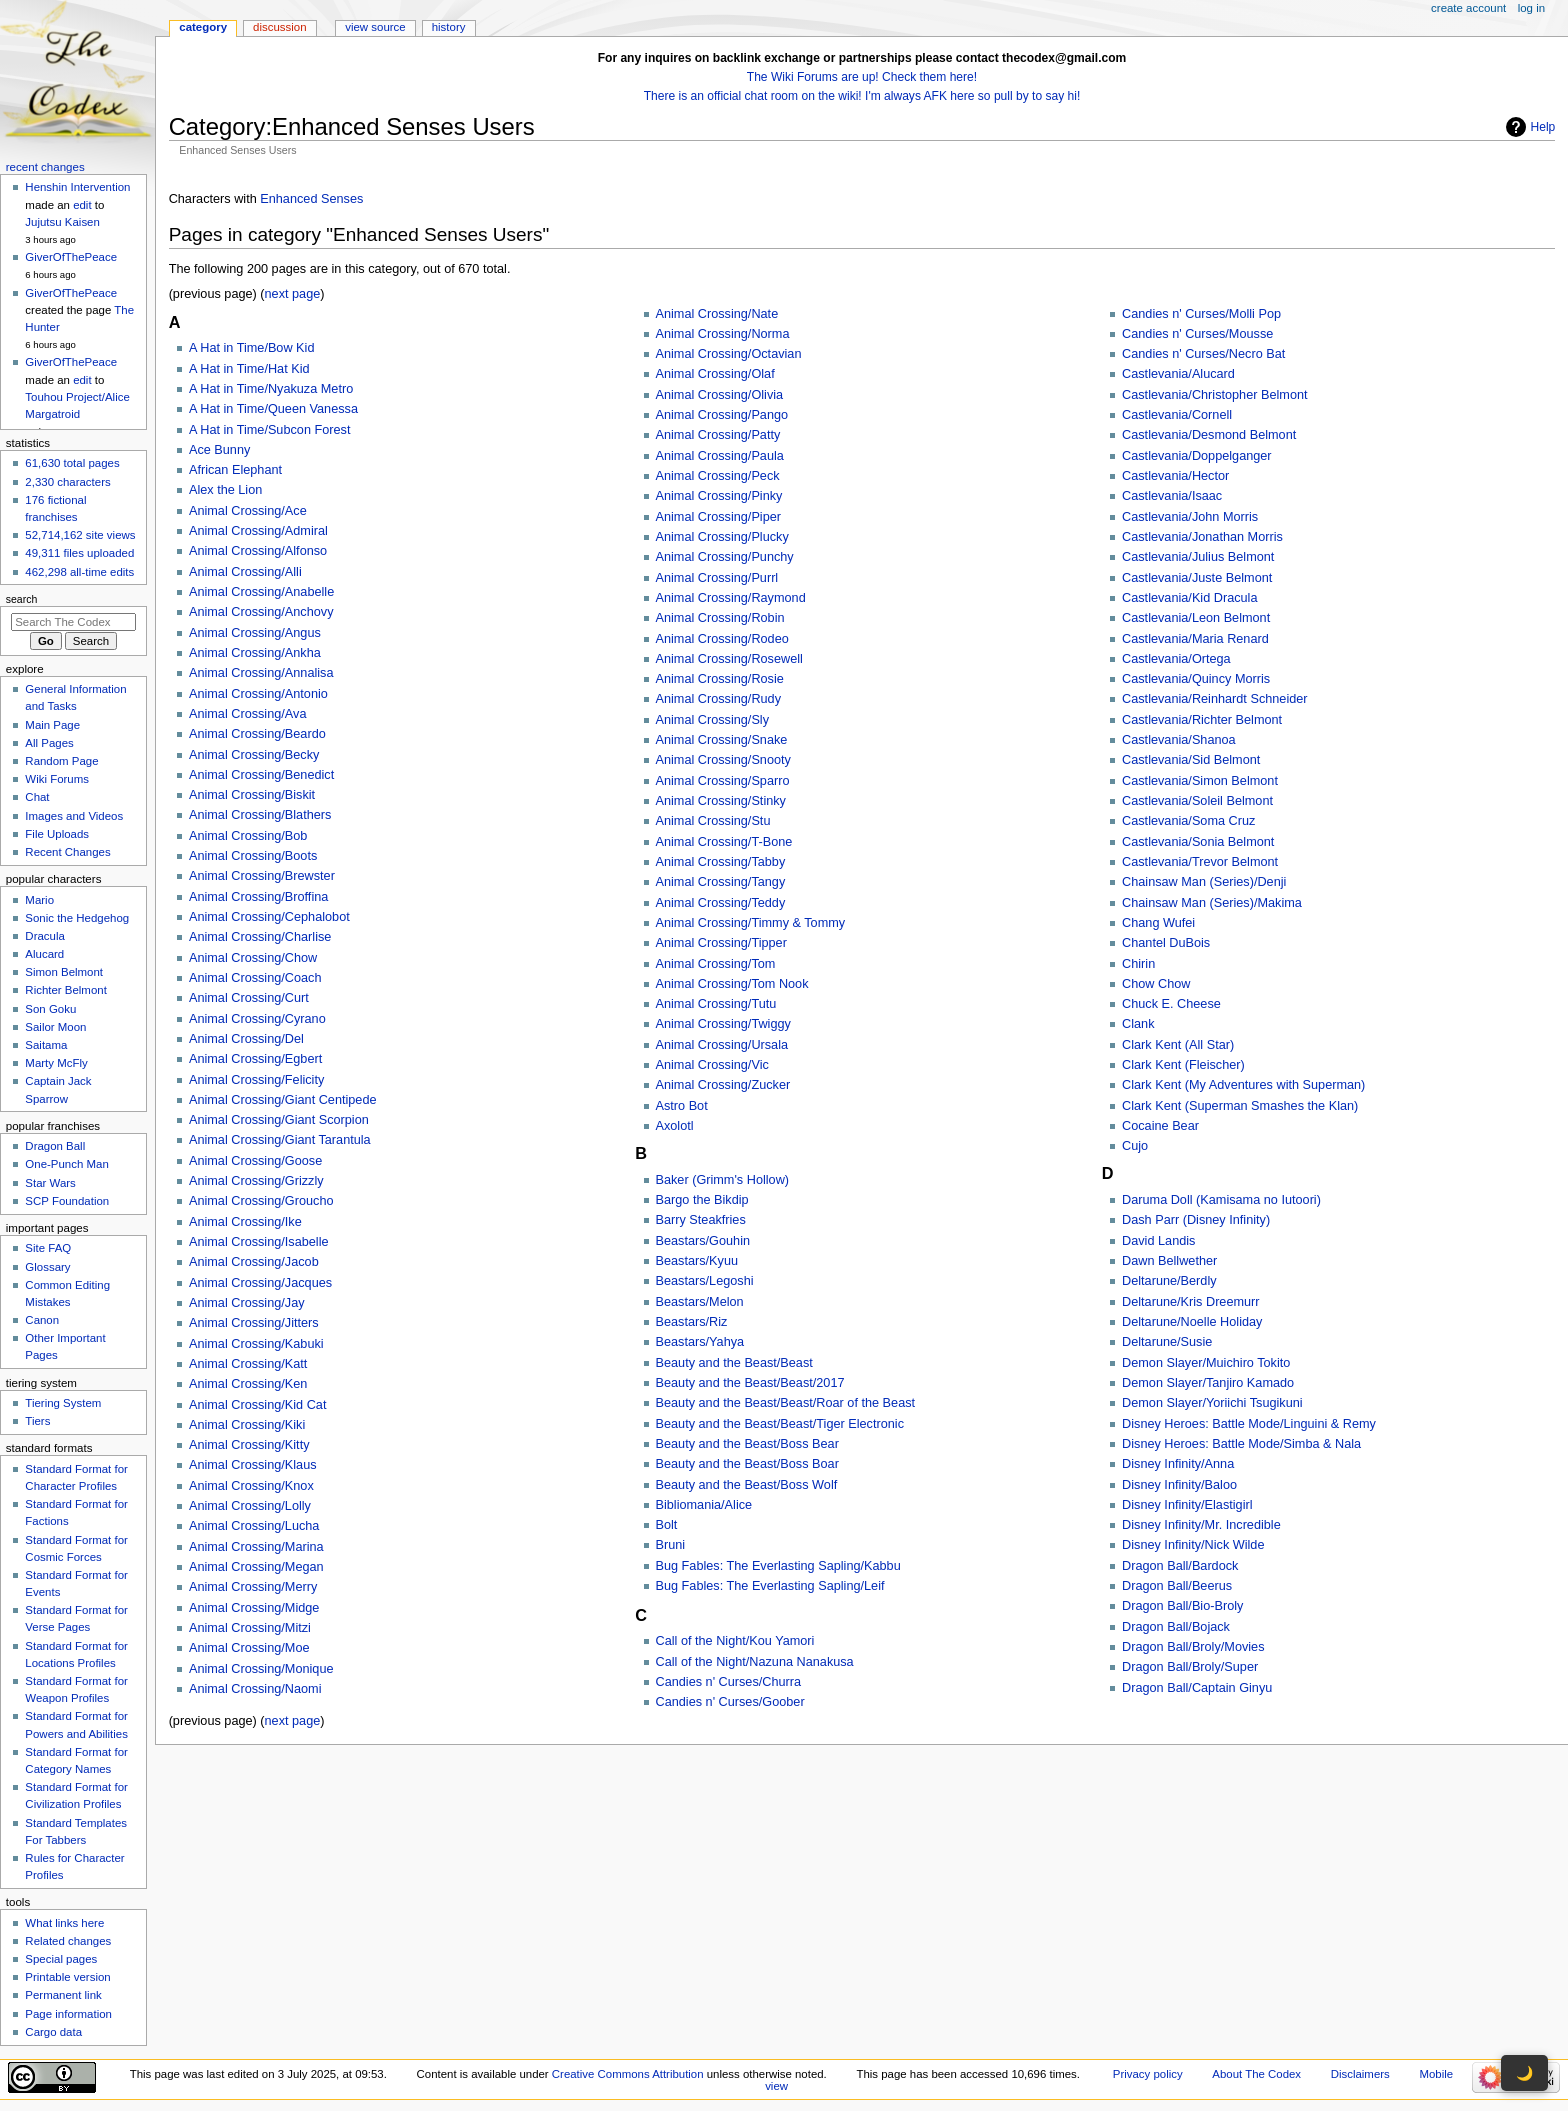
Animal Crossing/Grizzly (256, 1181)
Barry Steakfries (701, 1220)
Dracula (44, 936)
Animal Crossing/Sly (713, 720)
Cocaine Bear (1160, 1126)
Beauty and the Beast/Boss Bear (747, 1444)
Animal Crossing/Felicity (256, 1080)
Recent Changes (67, 852)
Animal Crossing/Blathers (260, 815)
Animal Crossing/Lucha (254, 1526)
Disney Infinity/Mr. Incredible (1201, 1525)
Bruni (671, 1545)
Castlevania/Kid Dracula (1189, 598)
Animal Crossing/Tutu (716, 1004)
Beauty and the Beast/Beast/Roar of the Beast (786, 1403)
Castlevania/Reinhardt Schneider (1215, 699)
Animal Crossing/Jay (247, 1303)
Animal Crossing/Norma (723, 334)
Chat (37, 797)
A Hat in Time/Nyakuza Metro (271, 389)
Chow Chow (1156, 984)
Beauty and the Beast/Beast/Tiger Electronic (780, 1424)
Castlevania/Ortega (1176, 659)
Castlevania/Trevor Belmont (1200, 862)
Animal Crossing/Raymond (731, 598)
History (449, 27)
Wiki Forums (57, 779)
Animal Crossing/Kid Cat (258, 1405)
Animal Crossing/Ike (245, 1222)
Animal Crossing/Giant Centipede (283, 1100)
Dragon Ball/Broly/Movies (1193, 1647)
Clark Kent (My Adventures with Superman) (1243, 1085)
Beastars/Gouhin (703, 1241)
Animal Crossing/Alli (245, 572)
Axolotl (675, 1126)
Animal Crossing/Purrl (717, 578)
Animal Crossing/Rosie (720, 679)
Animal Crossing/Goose (255, 1161)
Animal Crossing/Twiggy (723, 1024)
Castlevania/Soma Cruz (1188, 821)
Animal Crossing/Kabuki (256, 1344)
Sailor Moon (55, 1027)
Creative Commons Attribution (628, 2074)
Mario (39, 900)
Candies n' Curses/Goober (730, 1702)
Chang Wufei (1158, 923)
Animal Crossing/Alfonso (258, 551)
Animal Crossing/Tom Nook (732, 984)
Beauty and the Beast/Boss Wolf (747, 1485)
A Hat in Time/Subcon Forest (270, 430)
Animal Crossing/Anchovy (261, 612)
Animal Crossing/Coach (255, 978)
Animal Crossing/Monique (261, 1669)
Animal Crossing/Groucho (261, 1201)
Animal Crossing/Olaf (715, 374)
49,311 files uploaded (79, 553)
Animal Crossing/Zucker (723, 1085)
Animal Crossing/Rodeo (722, 639)
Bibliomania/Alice (704, 1505)
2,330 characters (67, 482)
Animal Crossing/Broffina (258, 897)
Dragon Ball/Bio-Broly (1182, 1606)
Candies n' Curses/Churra (729, 1682)
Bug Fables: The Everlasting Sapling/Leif (770, 1586)
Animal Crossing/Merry (253, 1587)
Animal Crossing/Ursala (722, 1045)
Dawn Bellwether (1169, 1261)
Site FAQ (48, 1248)
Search (22, 599)
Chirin (1138, 964)
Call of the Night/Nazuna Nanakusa (755, 1662)
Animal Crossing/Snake (722, 740)
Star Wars (50, 1183)
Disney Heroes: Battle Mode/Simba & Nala (1241, 1444)
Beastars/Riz (692, 1322)
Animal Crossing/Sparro (723, 781)
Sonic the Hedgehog (77, 918)
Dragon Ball (55, 1146)
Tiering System (63, 1403)
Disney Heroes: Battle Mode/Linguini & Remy (1249, 1424)
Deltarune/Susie (1167, 1342)
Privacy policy (1148, 2074)
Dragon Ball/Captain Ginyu (1197, 1688)
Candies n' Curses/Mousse (1197, 334)
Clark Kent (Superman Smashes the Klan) (1240, 1106)
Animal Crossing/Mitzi (250, 1628)
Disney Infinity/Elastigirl (1187, 1505)
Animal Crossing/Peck (718, 476)
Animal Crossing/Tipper (721, 943)
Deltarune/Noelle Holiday (1192, 1322)
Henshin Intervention (77, 187)
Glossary (47, 1267)
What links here (64, 1923)
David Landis (1158, 1241)
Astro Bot (682, 1106)
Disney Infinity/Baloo (1179, 1485)
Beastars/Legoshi (705, 1281)
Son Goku (50, 1009)
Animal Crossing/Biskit (252, 795)
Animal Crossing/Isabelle (259, 1242)
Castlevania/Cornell (1177, 415)
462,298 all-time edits (79, 572)
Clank (1138, 1024)
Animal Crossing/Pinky (719, 496)
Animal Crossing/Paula (720, 456)
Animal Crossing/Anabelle (261, 592)
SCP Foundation (67, 1201)
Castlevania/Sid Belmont (1191, 760)
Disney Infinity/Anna (1178, 1464)
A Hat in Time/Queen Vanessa (273, 409)
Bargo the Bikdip (702, 1200)
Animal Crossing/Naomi (255, 1689)
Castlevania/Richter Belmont (1202, 720)
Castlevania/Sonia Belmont (1198, 842)
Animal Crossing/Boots (253, 856)
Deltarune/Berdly (1169, 1281)
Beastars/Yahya (700, 1342)
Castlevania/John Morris (1190, 517)
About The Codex (1256, 2074)
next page (293, 294)
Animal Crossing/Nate (717, 314)
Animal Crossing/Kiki (247, 1425)
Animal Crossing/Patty (718, 435)
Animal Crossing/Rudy (719, 699)
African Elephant (235, 470)
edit (82, 205)
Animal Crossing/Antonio (258, 694)
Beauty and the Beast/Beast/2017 (750, 1383)
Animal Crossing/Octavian (729, 354)
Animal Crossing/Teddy (721, 903)
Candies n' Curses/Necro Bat (1203, 354)
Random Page (61, 761)
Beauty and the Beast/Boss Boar (747, 1464)
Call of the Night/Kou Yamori (735, 1641)
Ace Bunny (219, 450)
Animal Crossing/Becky (254, 755)
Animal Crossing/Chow (253, 958)
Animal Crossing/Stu (713, 821)
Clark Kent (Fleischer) (1183, 1065)
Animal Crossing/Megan (256, 1567)
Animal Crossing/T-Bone (724, 842)
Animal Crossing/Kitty (249, 1445)
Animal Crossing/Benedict (261, 775)
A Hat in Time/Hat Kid (249, 369)
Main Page (52, 725)
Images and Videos (74, 816)
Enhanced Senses (311, 199)
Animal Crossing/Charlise (260, 937)
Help (1543, 127)
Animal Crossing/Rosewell (729, 659)
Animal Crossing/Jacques (260, 1283)
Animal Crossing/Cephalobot (269, 917)
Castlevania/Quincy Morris (1196, 679)
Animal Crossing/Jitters (254, 1323)
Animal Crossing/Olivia (720, 395)
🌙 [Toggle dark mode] (1524, 2073)
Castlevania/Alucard (1178, 374)
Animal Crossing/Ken (248, 1384)
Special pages (61, 1959)
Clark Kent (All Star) (1178, 1045)
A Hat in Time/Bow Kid (252, 348)
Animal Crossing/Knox (251, 1486)
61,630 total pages (72, 463)
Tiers (37, 1421)
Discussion (279, 27)
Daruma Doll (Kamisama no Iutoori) (1221, 1200)
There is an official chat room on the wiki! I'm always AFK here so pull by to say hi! (862, 96)
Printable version (67, 1977)
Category (203, 27)
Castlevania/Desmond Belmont (1209, 435)
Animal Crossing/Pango (722, 415)
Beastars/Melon (700, 1302)
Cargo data (53, 2032)
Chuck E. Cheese (1171, 1004)
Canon (42, 1320)
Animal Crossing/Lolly (250, 1506)
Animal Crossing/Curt (249, 998)
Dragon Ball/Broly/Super (1190, 1667)
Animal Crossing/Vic (712, 1065)
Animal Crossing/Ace (248, 511)
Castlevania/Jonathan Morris (1202, 537)
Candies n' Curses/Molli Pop (1201, 314)
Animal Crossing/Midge (254, 1608)
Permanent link (63, 1995)
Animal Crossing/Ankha (255, 653)
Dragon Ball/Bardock (1180, 1566)
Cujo (1135, 1146)
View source (375, 27)
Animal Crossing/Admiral (258, 531)
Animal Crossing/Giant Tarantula (280, 1140)
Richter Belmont (65, 990)
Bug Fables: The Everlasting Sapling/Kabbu (778, 1566)
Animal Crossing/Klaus (253, 1465)
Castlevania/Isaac (1172, 496)
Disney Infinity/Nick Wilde (1193, 1545)
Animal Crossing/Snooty (723, 760)
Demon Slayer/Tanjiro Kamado (1208, 1383)
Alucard (44, 954)
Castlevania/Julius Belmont (1198, 557)
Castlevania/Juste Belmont (1197, 578)
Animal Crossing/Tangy (721, 882)
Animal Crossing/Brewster (262, 876)
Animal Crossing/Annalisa (261, 673)
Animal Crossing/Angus (255, 633)
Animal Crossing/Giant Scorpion (279, 1120)
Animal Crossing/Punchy (725, 557)
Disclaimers (1360, 2074)
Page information (68, 2014)
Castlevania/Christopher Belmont (1214, 395)
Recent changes (45, 167)
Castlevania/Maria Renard (1195, 639)
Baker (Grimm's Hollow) (723, 1180)
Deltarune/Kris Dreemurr (1191, 1302)
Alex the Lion (225, 490)
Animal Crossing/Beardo (257, 734)
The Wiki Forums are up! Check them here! (862, 77)
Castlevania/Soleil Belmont (1197, 801)
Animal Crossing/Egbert (255, 1059)
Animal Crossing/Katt (248, 1364)
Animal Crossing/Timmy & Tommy (751, 923)
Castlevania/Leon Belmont (1196, 618)
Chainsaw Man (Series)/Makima (1212, 903)
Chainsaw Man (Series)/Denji (1204, 882)
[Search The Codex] (73, 622)
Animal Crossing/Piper (719, 517)
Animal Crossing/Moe (249, 1648)
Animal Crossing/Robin (720, 618)
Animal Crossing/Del (246, 1039)
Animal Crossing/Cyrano (257, 1019)
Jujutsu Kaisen (62, 222)
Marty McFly (56, 1063)
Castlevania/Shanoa (1179, 740)
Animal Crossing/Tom (716, 964)
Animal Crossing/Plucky (722, 537)
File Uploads (57, 834)
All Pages (49, 743)
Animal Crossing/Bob (248, 836)
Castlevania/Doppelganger (1197, 456)
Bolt (667, 1525)
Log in (1531, 8)
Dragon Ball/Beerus (1177, 1586)
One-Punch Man (66, 1164)
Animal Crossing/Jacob (254, 1262)
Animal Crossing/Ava (248, 714)
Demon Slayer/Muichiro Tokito (1206, 1363)
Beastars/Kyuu (697, 1261)
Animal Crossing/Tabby (721, 862)
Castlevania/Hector (1175, 476)
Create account (1468, 8)
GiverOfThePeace (71, 257)
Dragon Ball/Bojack (1176, 1627)
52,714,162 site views (80, 535)
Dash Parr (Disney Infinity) (1196, 1220)
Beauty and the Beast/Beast (734, 1363)
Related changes (68, 1941)
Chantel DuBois (1166, 943)
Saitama (46, 1045)
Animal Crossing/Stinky (721, 801)
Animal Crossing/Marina (256, 1547)
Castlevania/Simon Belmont (1200, 781)
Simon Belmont (64, 972)
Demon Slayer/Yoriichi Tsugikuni (1212, 1403)
